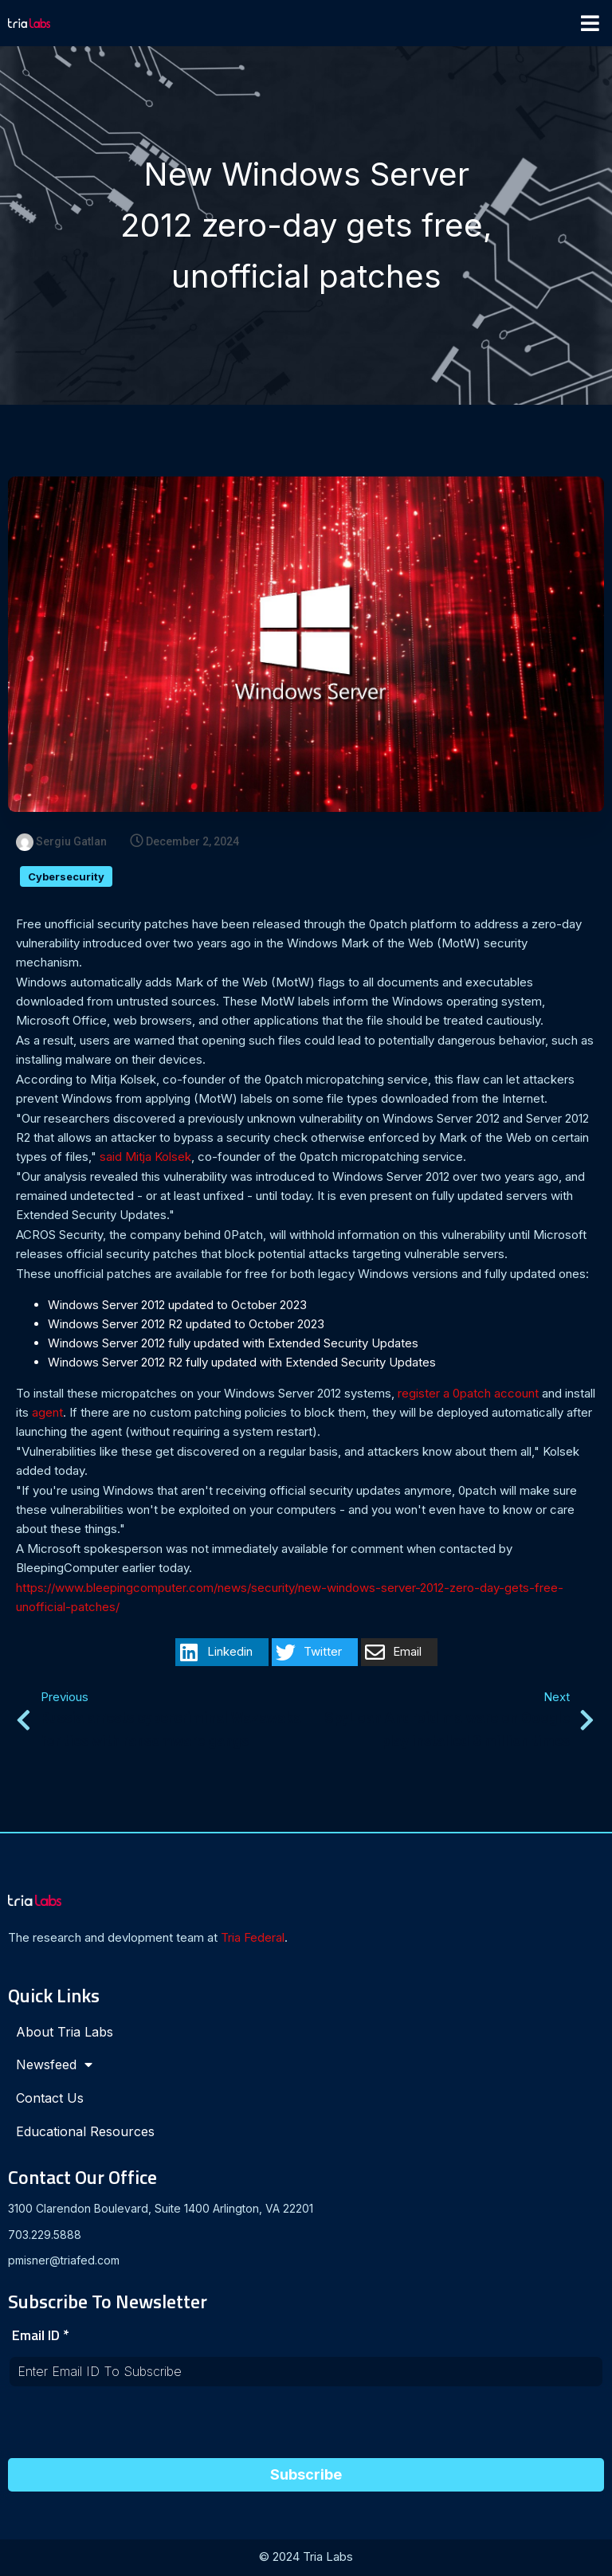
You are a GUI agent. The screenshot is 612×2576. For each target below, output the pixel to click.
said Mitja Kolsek (145, 1158)
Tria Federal (252, 1939)
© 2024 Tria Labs (306, 2558)
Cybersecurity (66, 878)
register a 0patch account (468, 1394)
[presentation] (129, 2429)
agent (47, 1413)
